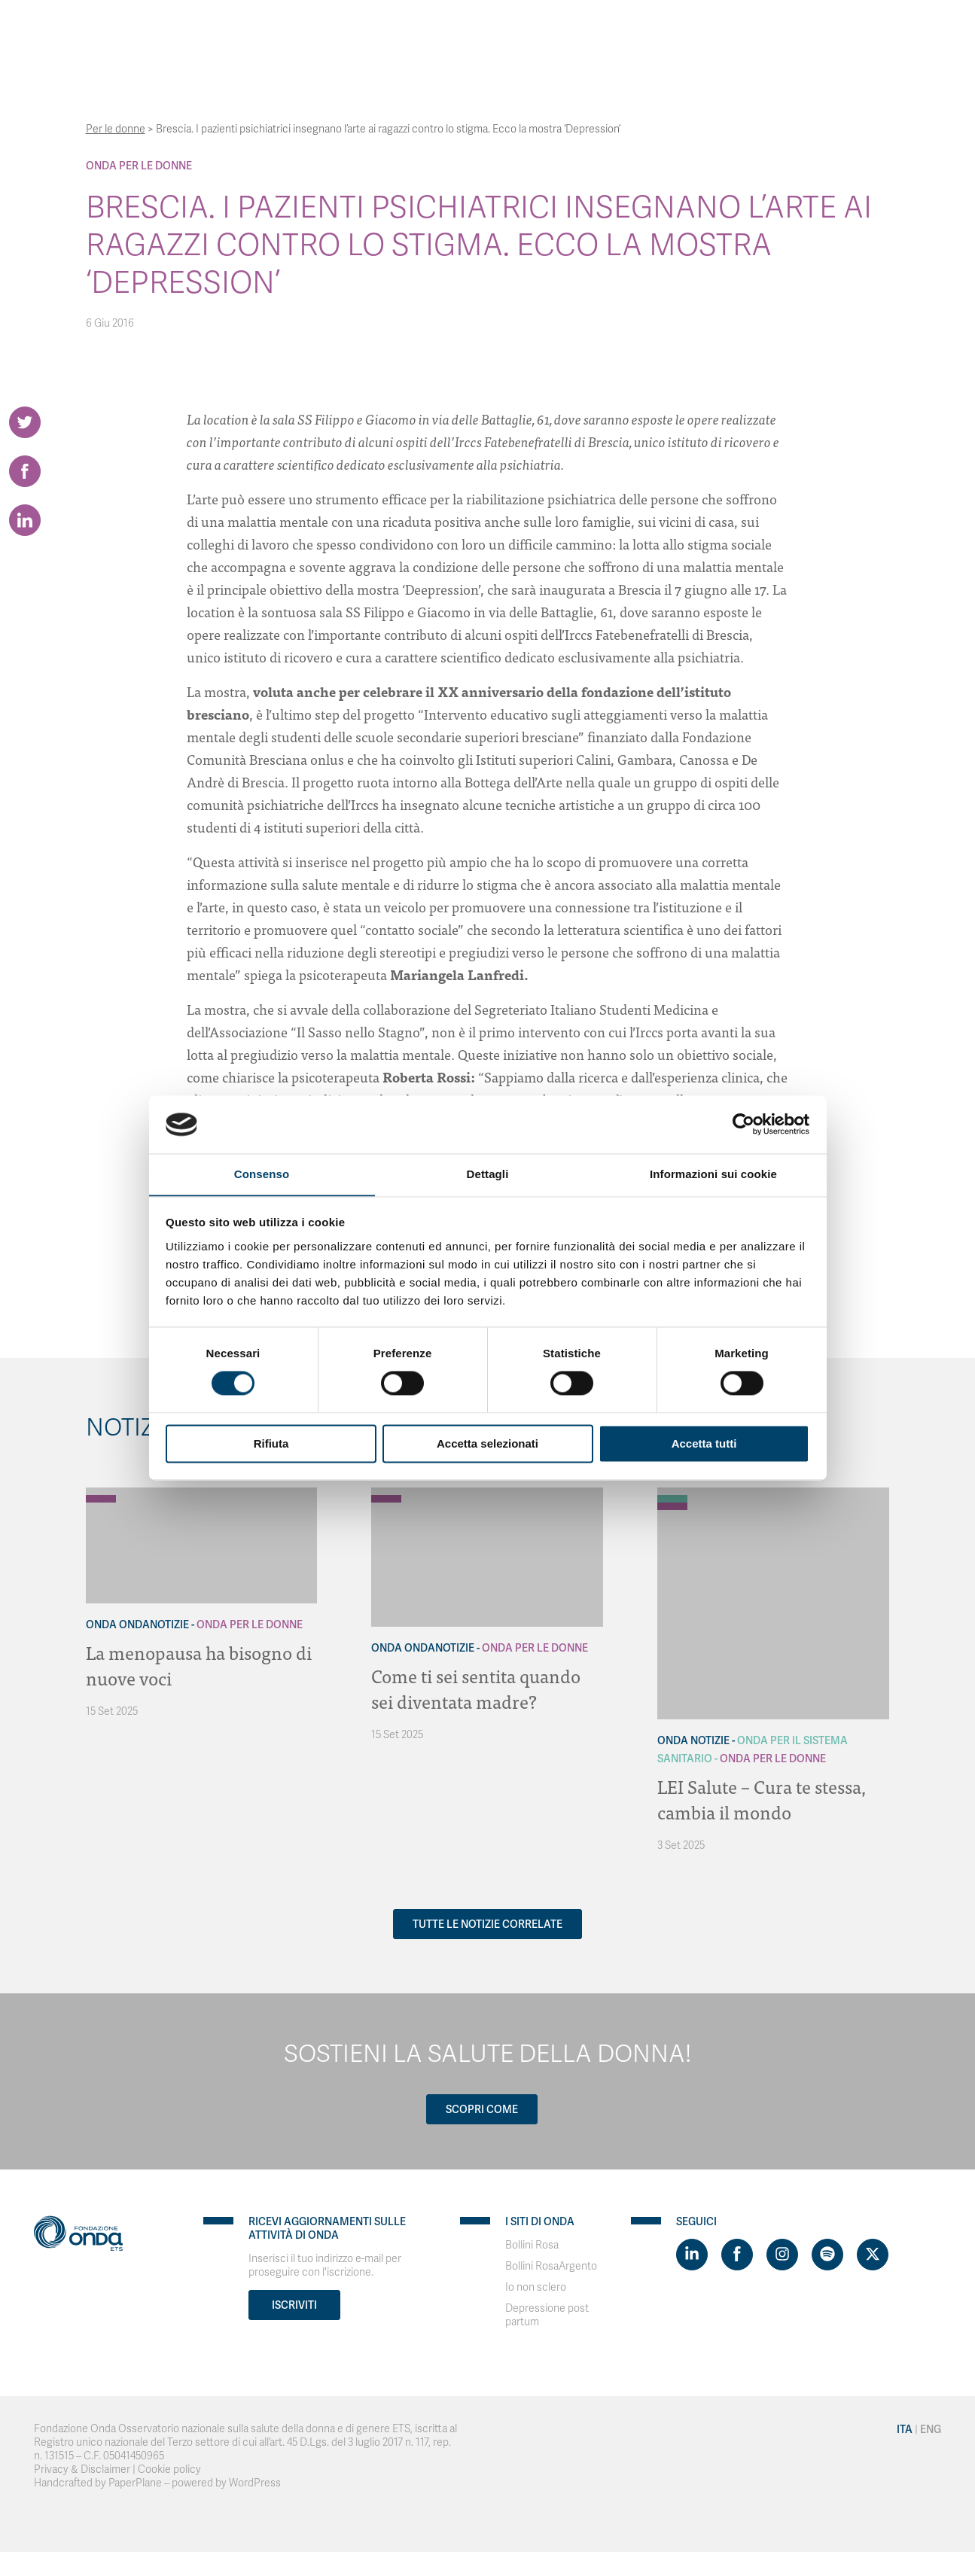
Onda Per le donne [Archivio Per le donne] (139, 165)
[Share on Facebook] (25, 471)
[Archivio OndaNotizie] (101, 1491)
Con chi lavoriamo (423, 30)
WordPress (255, 2483)
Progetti (593, 30)
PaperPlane (135, 2483)
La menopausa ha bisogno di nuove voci (199, 1664)
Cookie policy (169, 2469)
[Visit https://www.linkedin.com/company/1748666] (692, 2255)
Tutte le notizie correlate (487, 1924)
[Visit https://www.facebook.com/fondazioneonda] (737, 2255)
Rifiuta (271, 1444)
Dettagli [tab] (488, 1174)
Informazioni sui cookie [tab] (713, 1174)
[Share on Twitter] (25, 422)
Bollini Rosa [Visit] (532, 2245)
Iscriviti (294, 2305)
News (706, 30)
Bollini (655, 30)
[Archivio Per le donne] (101, 1499)
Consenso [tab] (261, 1174)
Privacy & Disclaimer (82, 2469)
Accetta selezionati (487, 1444)
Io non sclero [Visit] (535, 2287)
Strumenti (523, 30)
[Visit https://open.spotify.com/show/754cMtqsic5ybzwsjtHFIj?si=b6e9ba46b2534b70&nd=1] (827, 2255)
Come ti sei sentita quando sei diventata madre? (475, 1688)
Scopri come (482, 2109)
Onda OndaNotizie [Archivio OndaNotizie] (137, 1624)
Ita (828, 30)
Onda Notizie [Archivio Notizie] (693, 1740)
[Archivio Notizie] (672, 1491)
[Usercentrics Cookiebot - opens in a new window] (743, 1124)
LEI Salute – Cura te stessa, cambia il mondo (761, 1798)
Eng (860, 30)
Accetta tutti (704, 1444)
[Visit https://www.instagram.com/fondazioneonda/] (782, 2255)
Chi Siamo (325, 30)
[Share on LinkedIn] (25, 520)
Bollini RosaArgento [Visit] (551, 2266)
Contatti (762, 30)
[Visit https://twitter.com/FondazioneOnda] (873, 2255)
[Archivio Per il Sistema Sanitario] (672, 1499)
